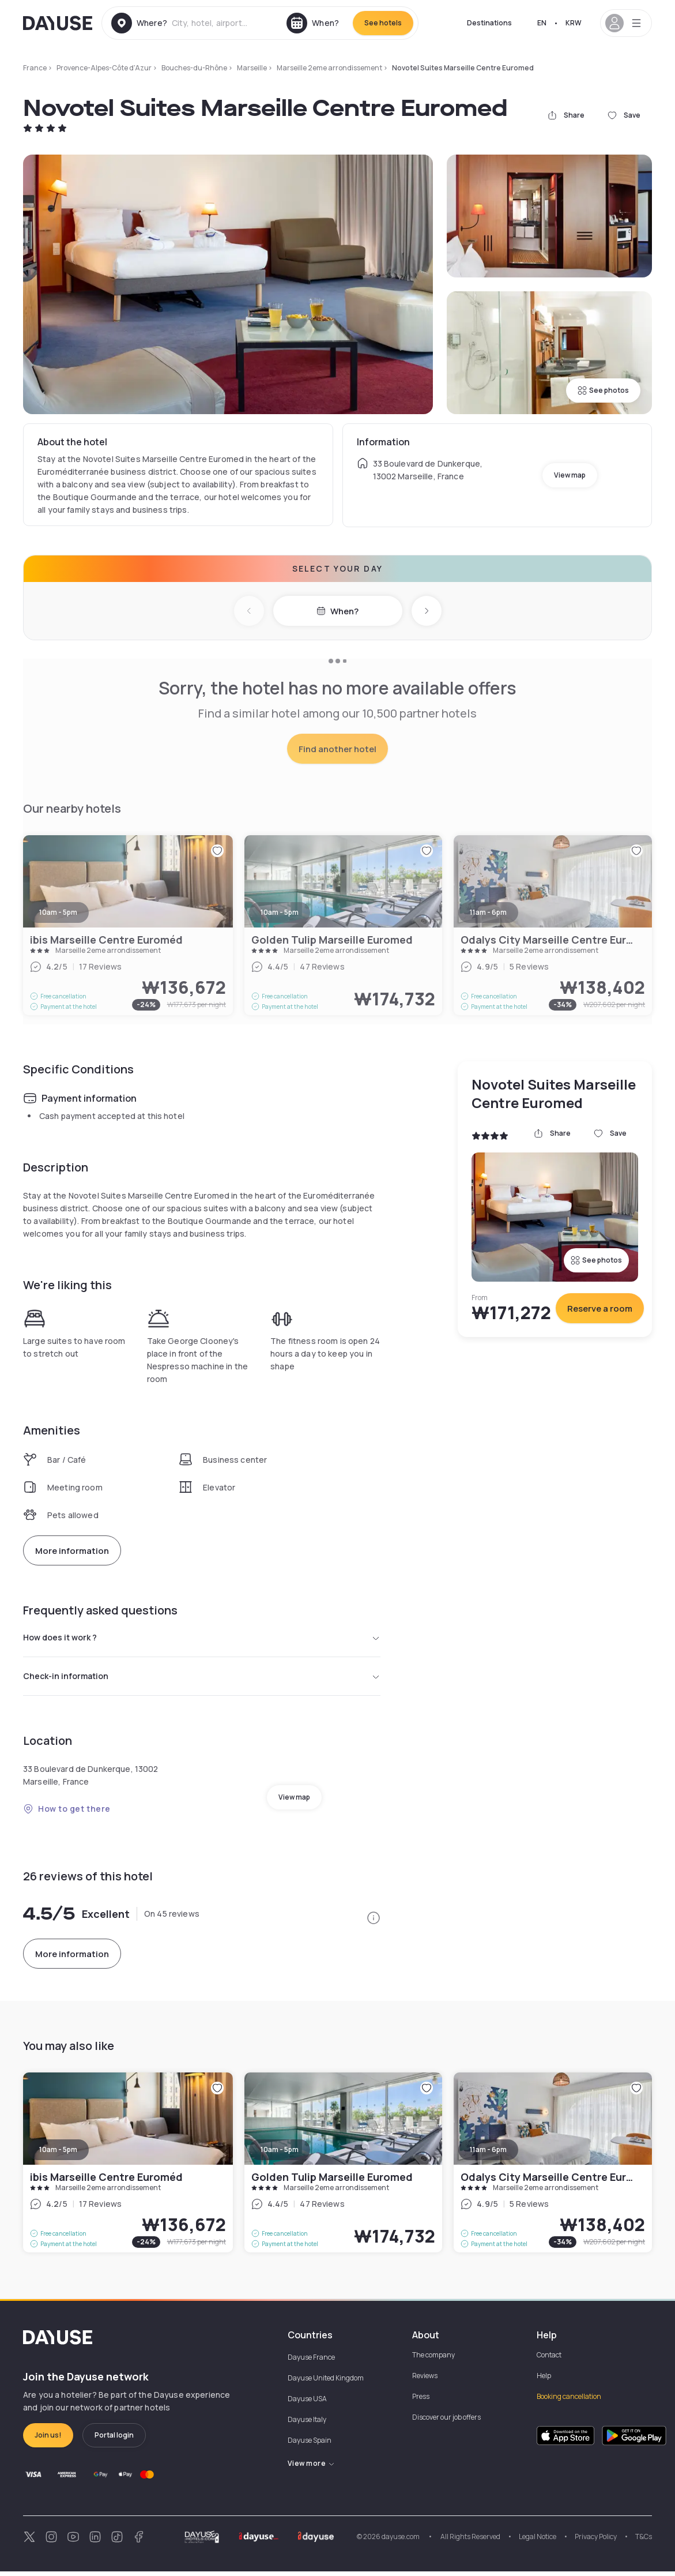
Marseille (252, 68)
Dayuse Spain (309, 2445)
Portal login (114, 2439)
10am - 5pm (58, 2154)
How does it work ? (201, 1638)
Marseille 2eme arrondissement (329, 68)
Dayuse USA (307, 2403)
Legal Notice (537, 2541)
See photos (603, 390)
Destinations (489, 23)
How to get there (67, 1813)
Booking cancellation (569, 2401)
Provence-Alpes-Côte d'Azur (104, 68)
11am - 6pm (488, 2154)
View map (570, 475)
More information (72, 1551)
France (35, 68)
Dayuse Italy (307, 2424)
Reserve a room (599, 1308)
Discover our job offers (446, 2422)
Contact (549, 2359)
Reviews (425, 2380)
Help (544, 2380)
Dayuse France (311, 2362)
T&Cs (643, 2541)
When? (337, 611)
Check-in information (201, 1679)
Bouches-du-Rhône (194, 68)
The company (433, 2359)
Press (420, 2401)
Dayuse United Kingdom (326, 2382)
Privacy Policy (596, 2541)
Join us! (48, 2439)
